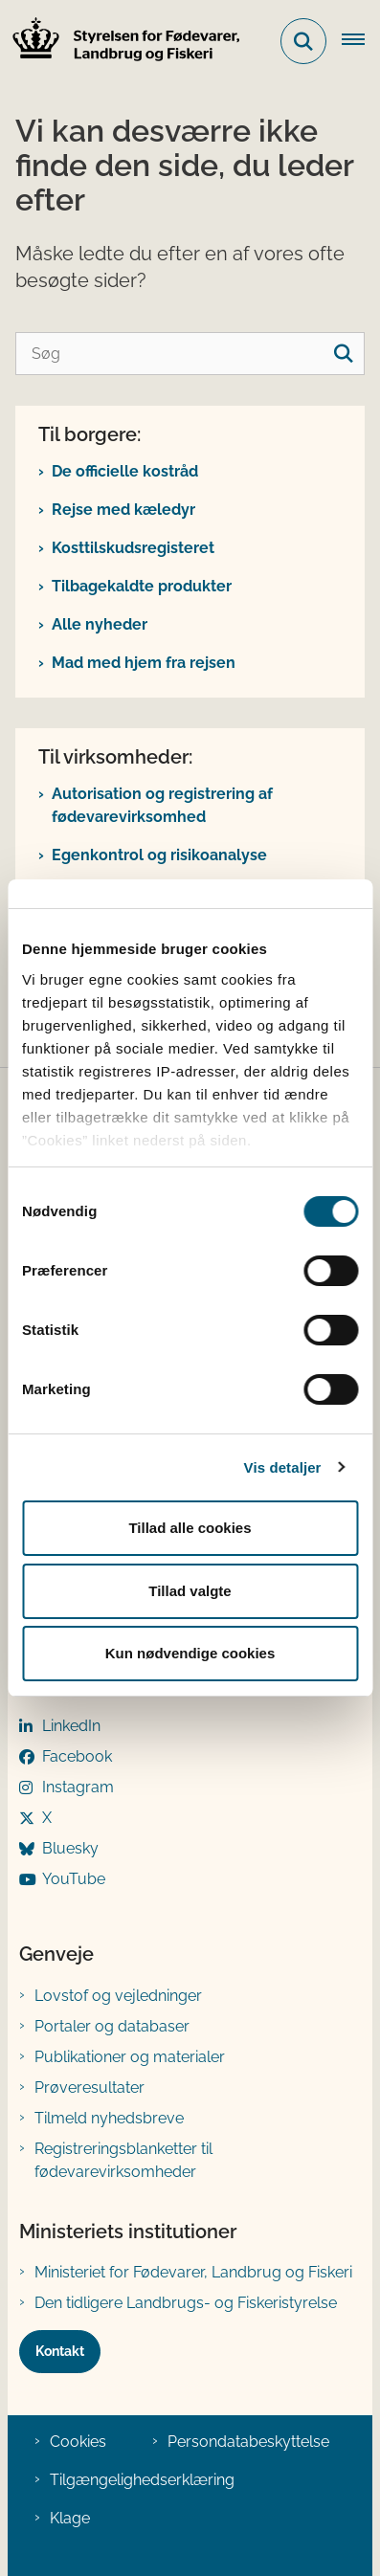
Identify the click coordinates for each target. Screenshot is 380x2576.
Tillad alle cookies (189, 1528)
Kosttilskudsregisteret (133, 548)
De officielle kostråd (125, 471)
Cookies (78, 2441)
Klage (70, 2518)
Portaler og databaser (112, 2026)
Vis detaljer (283, 1467)
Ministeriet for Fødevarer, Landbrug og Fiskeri (193, 2272)
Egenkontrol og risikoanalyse (159, 855)
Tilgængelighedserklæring (142, 2480)
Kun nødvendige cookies (190, 1653)
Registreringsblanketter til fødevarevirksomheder (123, 2160)
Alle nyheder (99, 624)
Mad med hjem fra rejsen (143, 663)
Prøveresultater (89, 2087)
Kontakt (59, 2351)
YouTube (73, 1879)
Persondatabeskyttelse (248, 2441)
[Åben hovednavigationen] (361, 41)
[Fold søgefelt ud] (303, 41)
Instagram (78, 1787)
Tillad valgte (189, 1591)
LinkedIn (71, 1726)
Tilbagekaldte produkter (142, 586)
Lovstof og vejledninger (118, 1996)
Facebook (77, 1756)
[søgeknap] (343, 353)
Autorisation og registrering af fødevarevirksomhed (162, 805)
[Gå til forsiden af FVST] (120, 41)
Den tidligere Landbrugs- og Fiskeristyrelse (185, 2303)
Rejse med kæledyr (123, 509)
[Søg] (190, 353)
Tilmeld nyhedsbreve (109, 2118)
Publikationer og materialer (129, 2057)
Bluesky (70, 1848)
